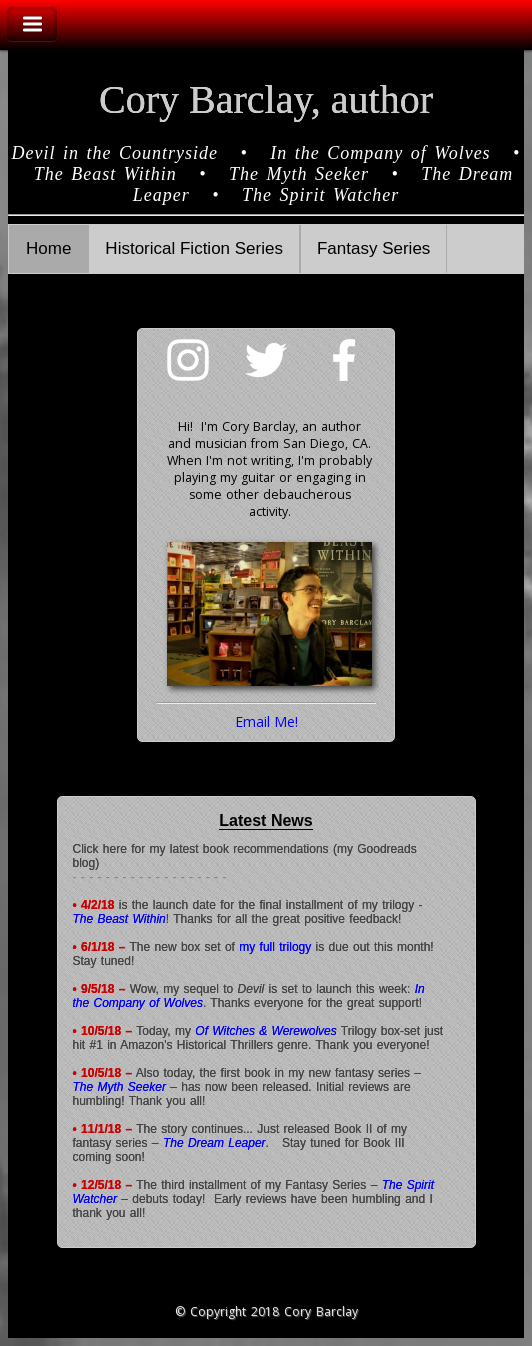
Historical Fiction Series (194, 248)
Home (48, 248)
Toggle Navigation (32, 24)
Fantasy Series (373, 248)
